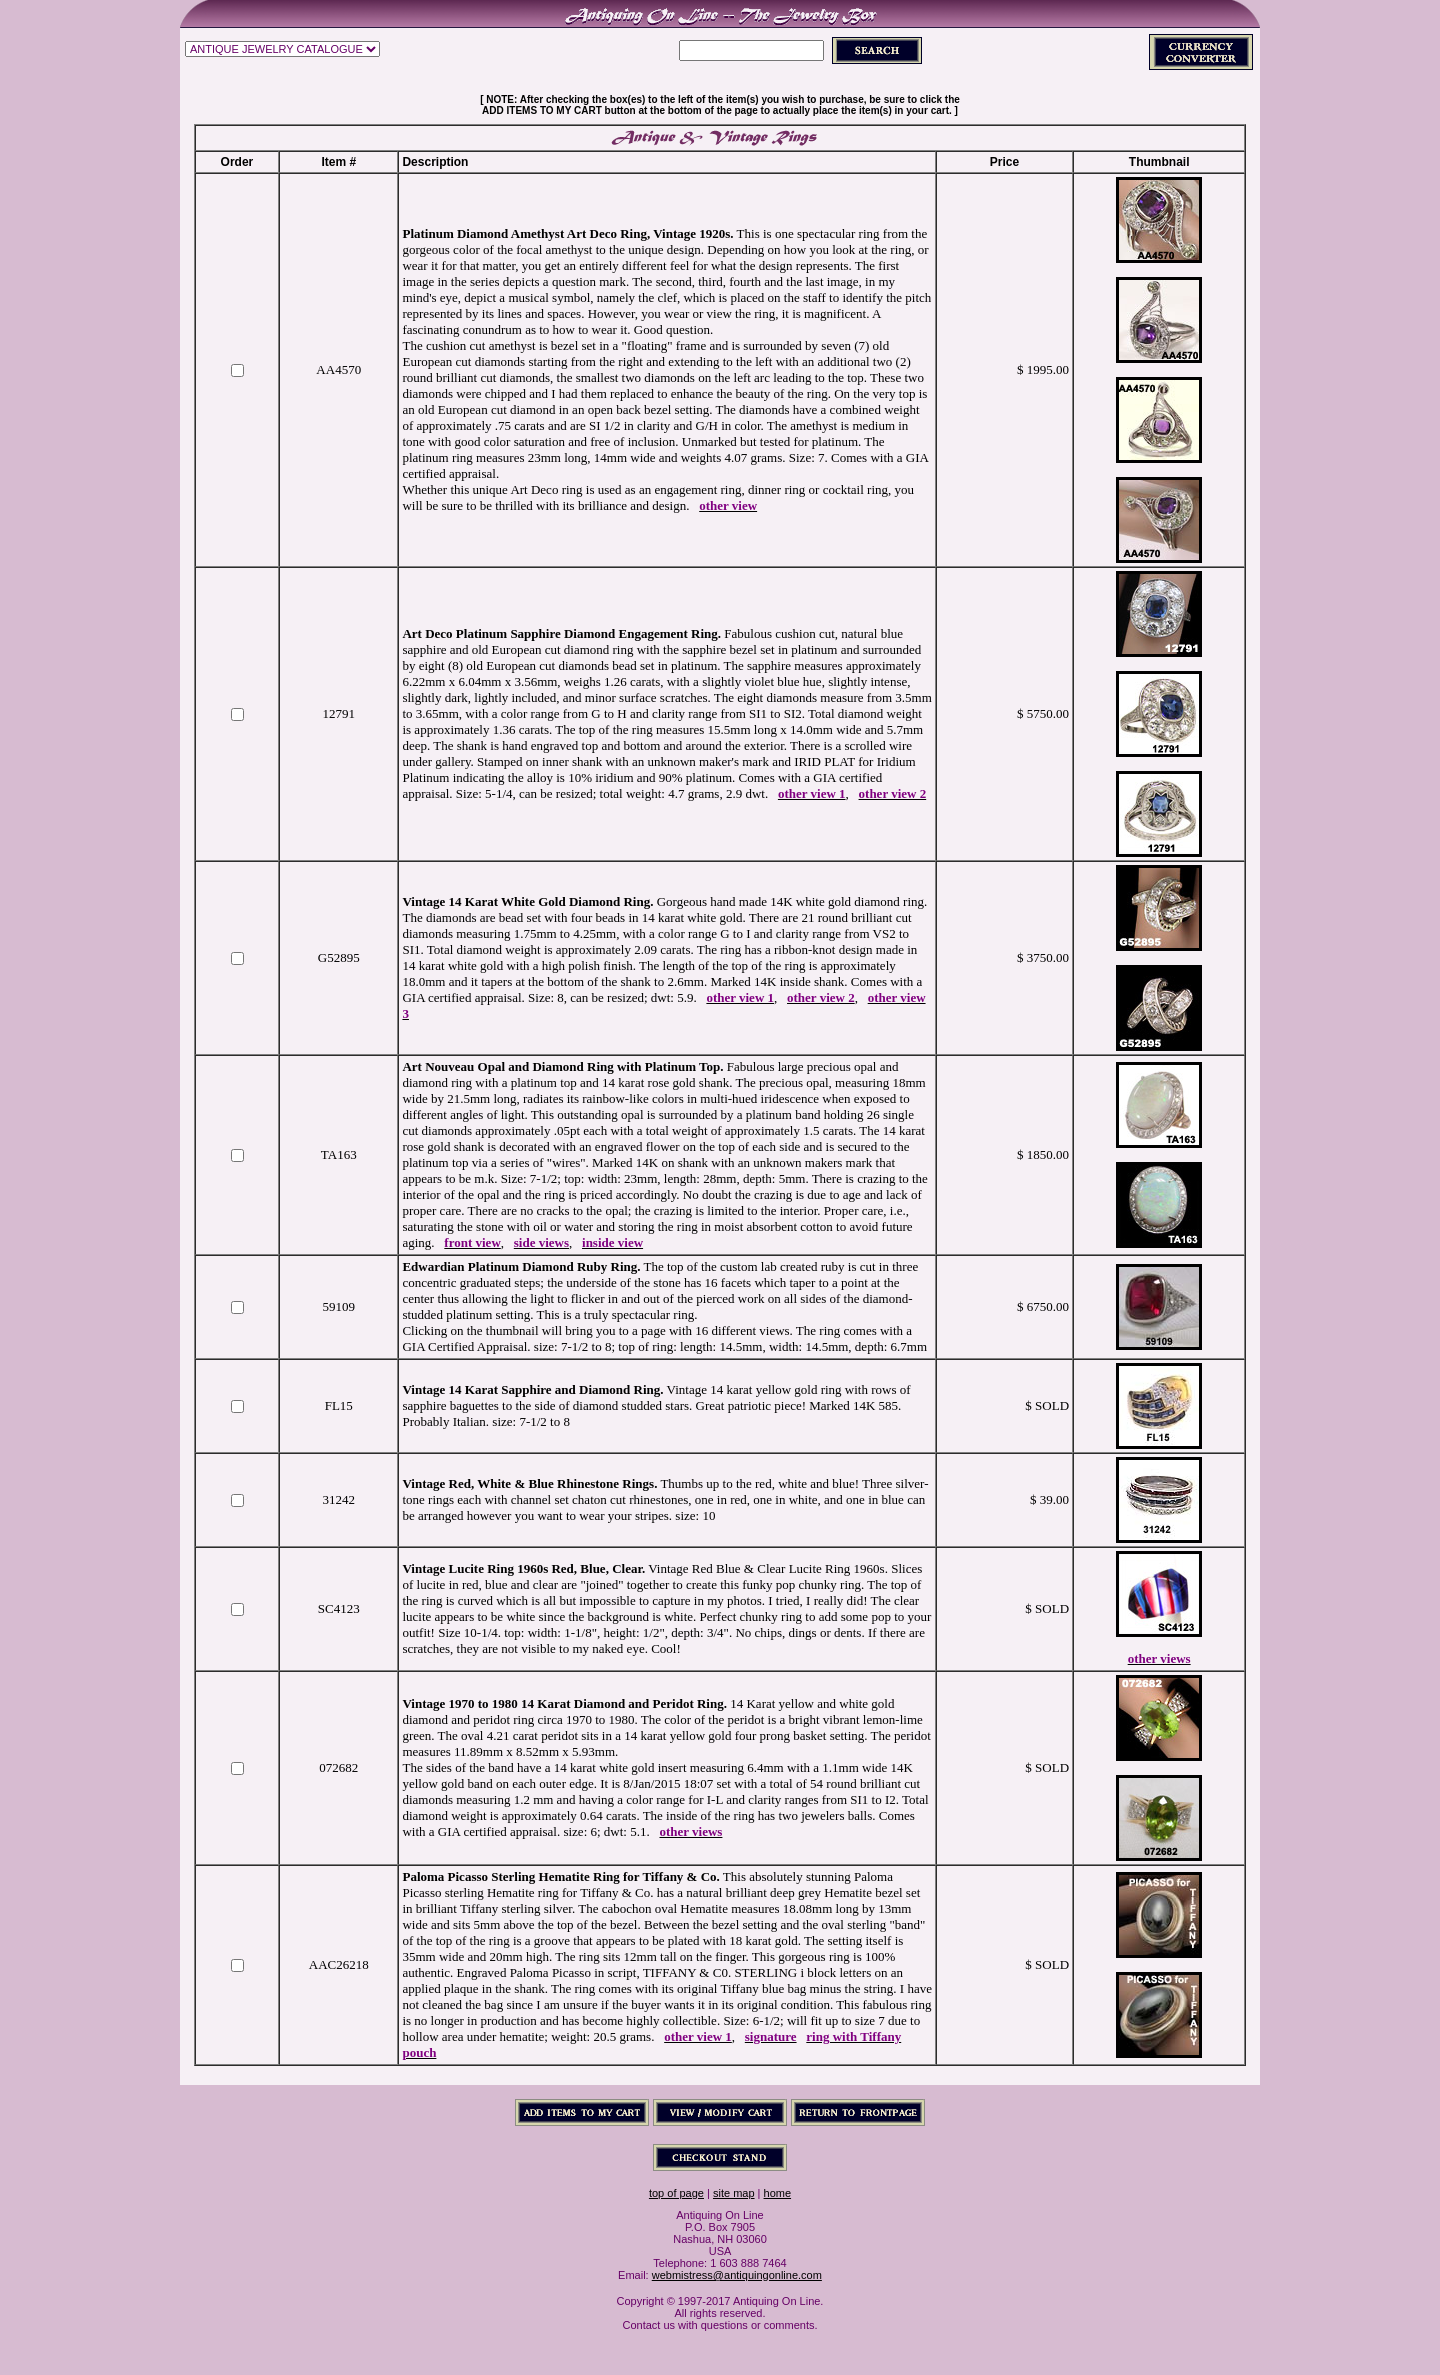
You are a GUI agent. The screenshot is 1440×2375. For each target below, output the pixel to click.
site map (734, 2193)
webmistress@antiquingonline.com (737, 2275)
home (778, 2193)
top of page (676, 2193)
